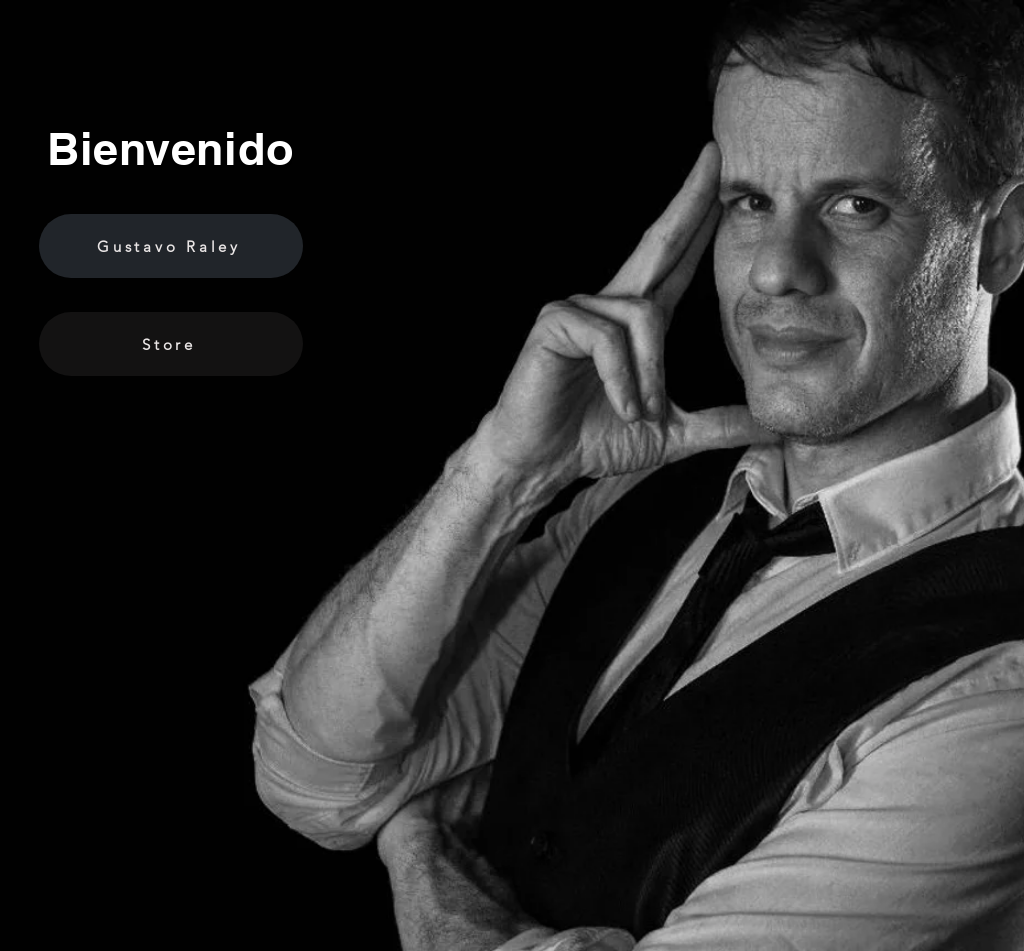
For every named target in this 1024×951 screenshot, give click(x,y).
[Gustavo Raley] (171, 246)
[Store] (171, 344)
